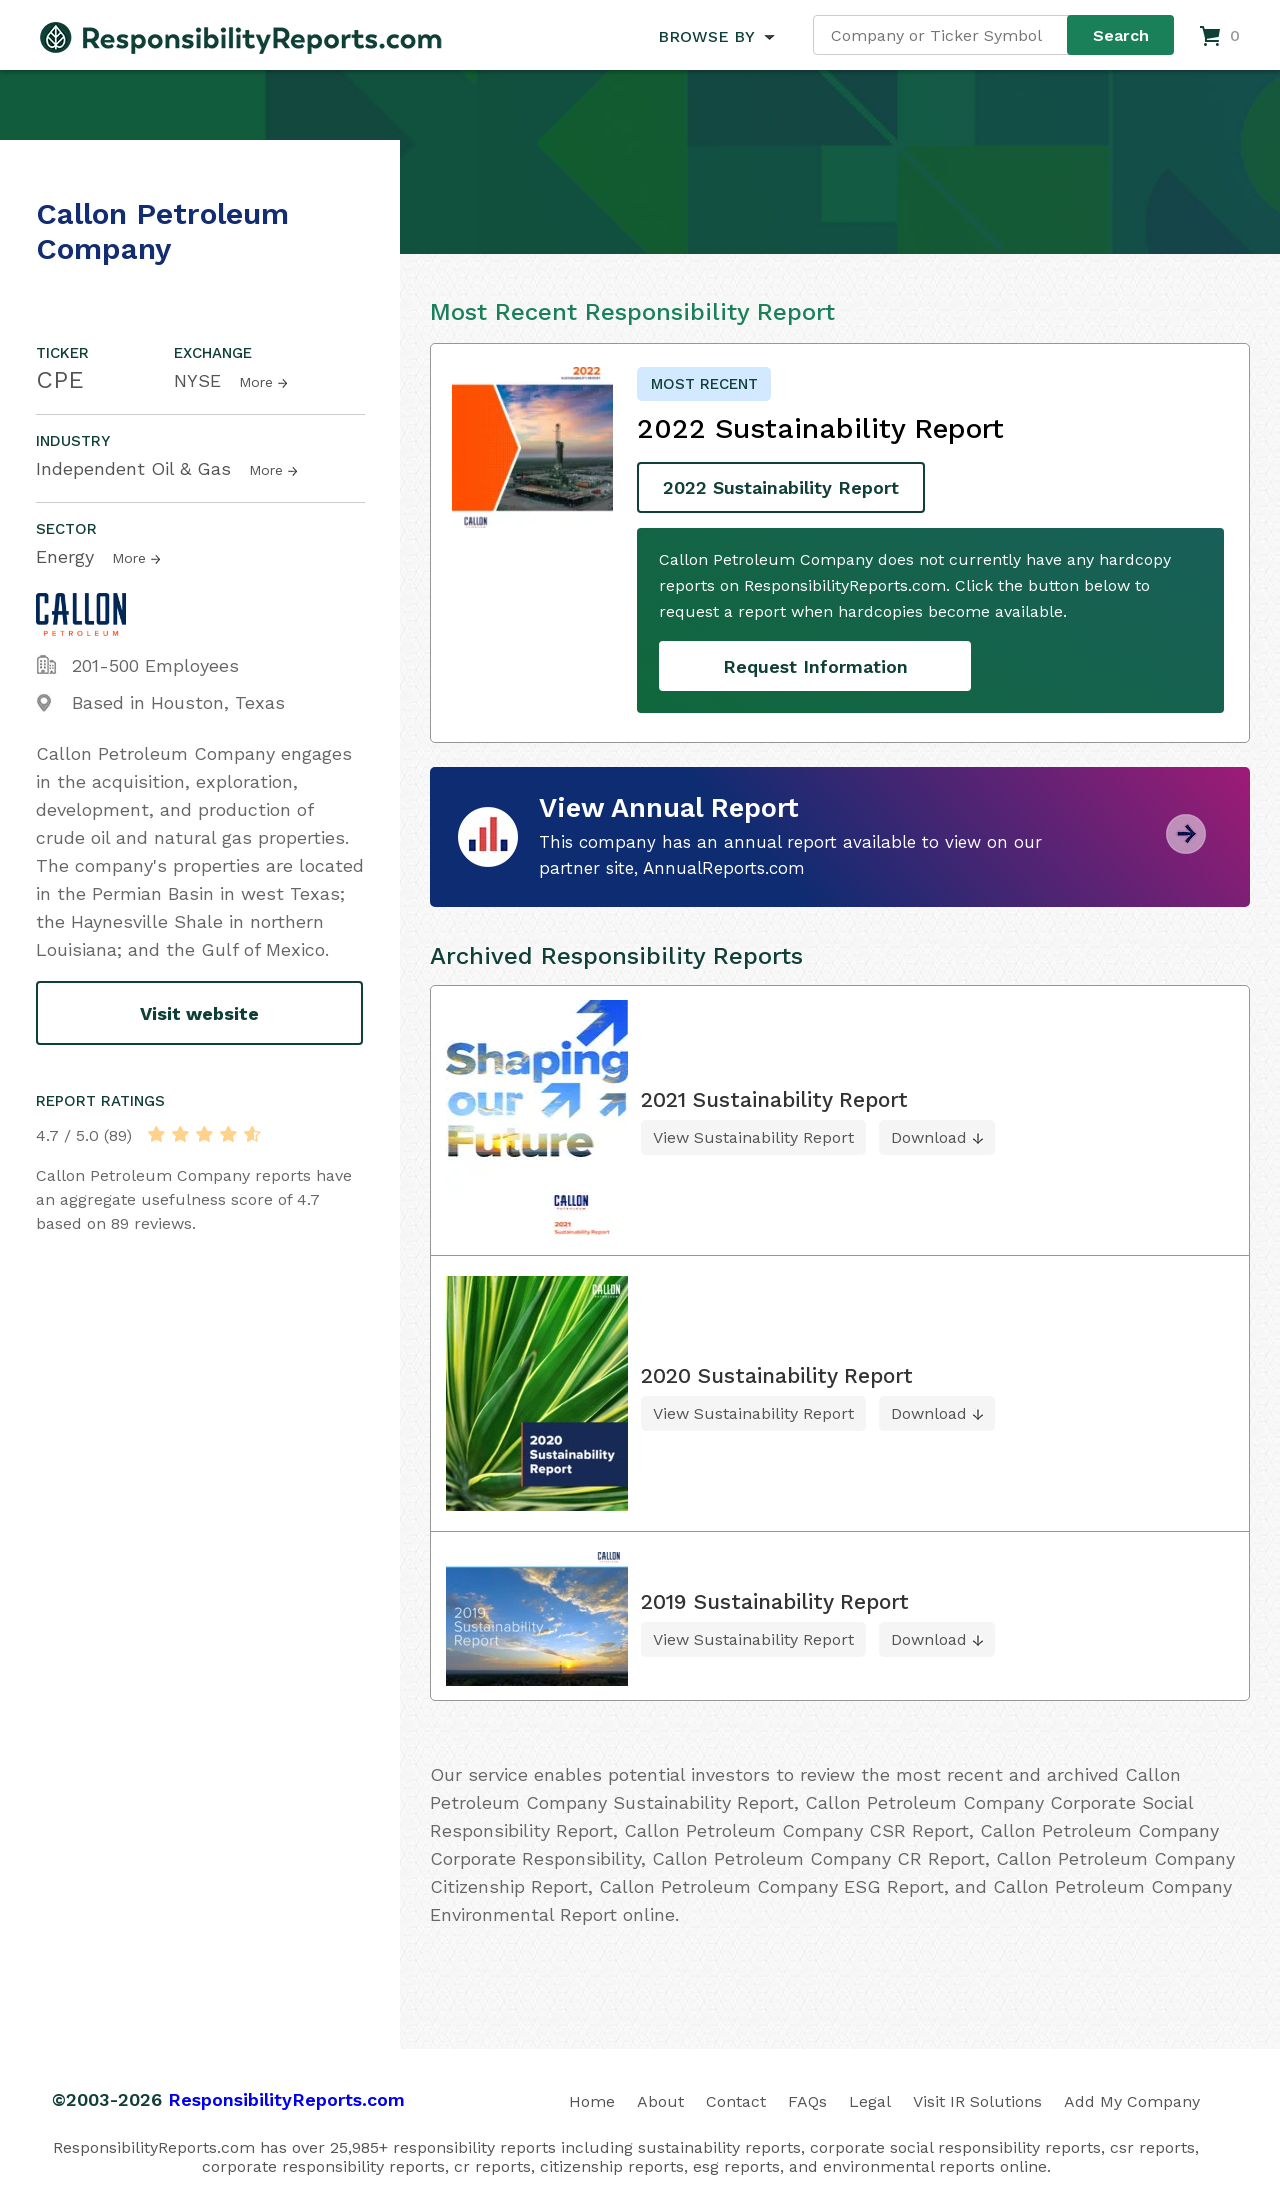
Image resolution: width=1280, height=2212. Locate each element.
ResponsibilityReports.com (286, 2099)
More (256, 382)
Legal (870, 2101)
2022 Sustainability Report (781, 487)
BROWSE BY (706, 36)
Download (929, 1137)
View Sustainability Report (753, 1137)
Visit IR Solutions (977, 2101)
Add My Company (1132, 2101)
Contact (736, 2101)
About (660, 2101)
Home (592, 2101)
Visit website (199, 1013)
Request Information (815, 666)
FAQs (807, 2101)
